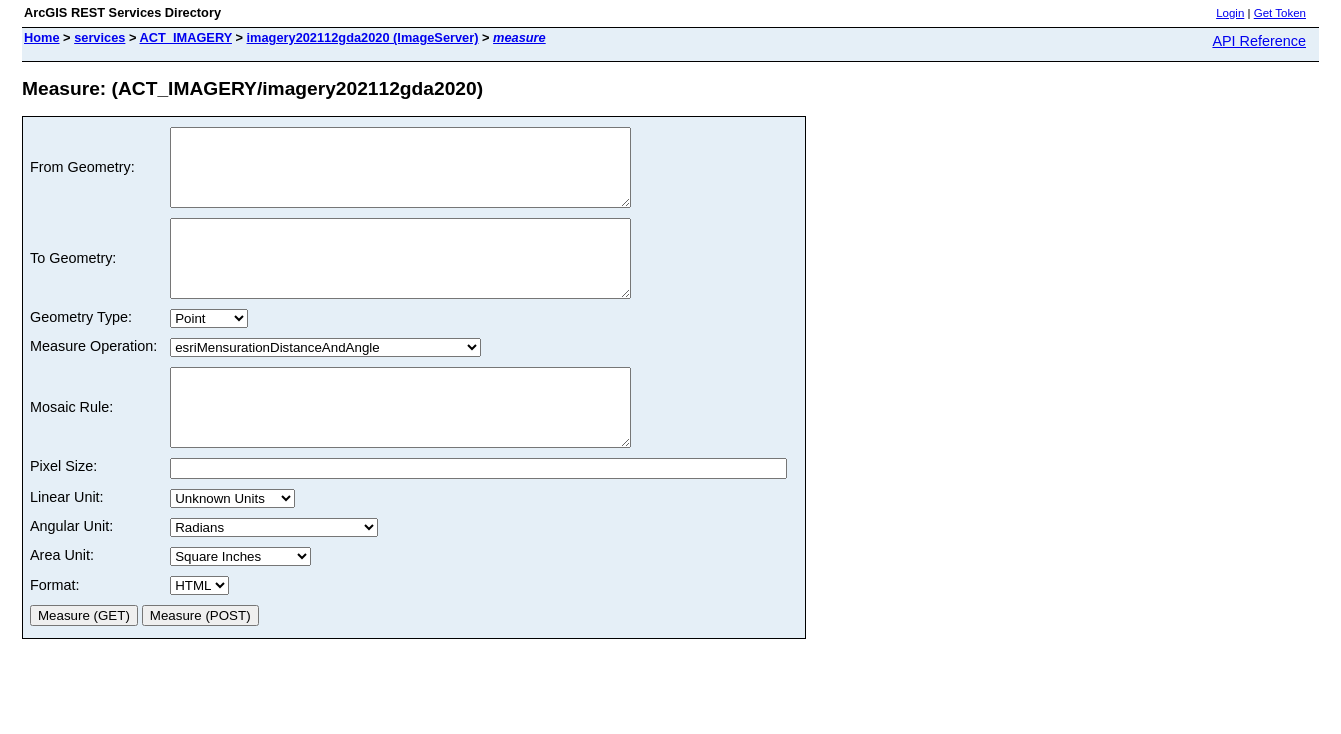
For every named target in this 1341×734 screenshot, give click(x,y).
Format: (55, 630)
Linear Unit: (67, 542)
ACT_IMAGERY (186, 37)
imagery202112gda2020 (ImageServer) (363, 37)
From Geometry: (82, 175)
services (99, 37)
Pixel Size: (63, 511)
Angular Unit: (71, 571)
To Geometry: (73, 281)
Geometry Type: (81, 347)
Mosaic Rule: (71, 445)
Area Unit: (62, 600)
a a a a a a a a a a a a (240, 601)
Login (1230, 13)
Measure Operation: (93, 376)
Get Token (1280, 13)
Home (42, 37)
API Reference (1259, 41)
